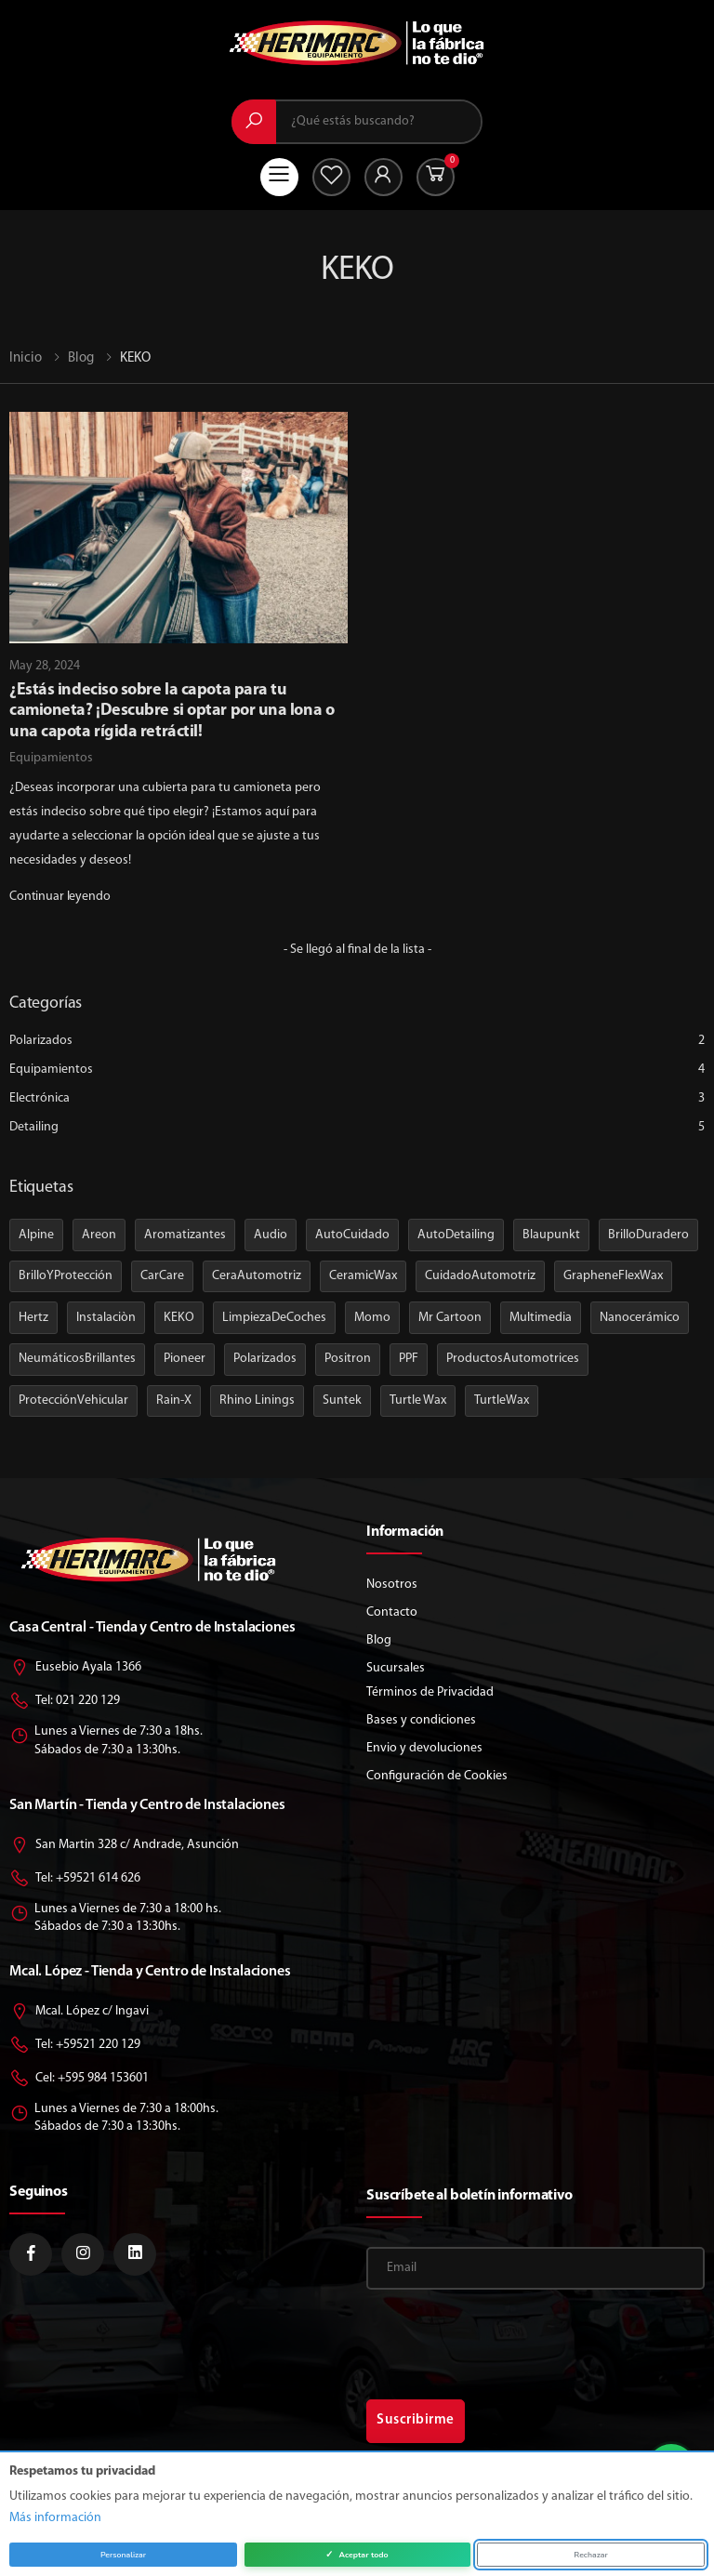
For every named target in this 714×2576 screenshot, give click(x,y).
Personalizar (123, 2554)
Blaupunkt (551, 1235)
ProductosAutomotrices (512, 1359)
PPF (408, 1359)
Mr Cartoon (450, 1318)
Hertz (33, 1318)
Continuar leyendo (60, 897)
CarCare (162, 1276)
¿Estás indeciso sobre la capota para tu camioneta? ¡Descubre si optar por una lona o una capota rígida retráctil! (171, 711)
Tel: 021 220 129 (64, 1701)
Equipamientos (51, 758)
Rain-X (174, 1400)
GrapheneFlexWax (613, 1276)
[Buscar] (253, 121)
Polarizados (357, 1040)
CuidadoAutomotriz (480, 1276)
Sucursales (395, 1668)
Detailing (357, 1127)
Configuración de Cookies (437, 1776)
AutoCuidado (352, 1235)
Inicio (25, 358)
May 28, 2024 (44, 666)
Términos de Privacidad (430, 1692)
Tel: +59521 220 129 (74, 2045)
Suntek (342, 1400)
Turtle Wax (418, 1400)
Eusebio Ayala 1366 (75, 1668)
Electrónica (357, 1098)
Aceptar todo (356, 2554)
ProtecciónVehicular (73, 1400)
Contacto (391, 1612)
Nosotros (391, 1585)
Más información (55, 2518)
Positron (347, 1359)
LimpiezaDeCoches (274, 1318)
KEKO (179, 1318)
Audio (270, 1235)
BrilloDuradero (648, 1235)
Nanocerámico (640, 1318)
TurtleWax (501, 1400)
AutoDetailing (456, 1235)
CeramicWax (363, 1276)
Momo (372, 1318)
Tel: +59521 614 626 (74, 1879)
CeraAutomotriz (256, 1276)
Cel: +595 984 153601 (79, 2079)
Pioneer (184, 1359)
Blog (81, 358)
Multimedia (540, 1318)
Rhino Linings (257, 1400)
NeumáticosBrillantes (77, 1359)
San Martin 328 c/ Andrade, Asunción (124, 1845)
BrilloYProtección (65, 1276)
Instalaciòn (106, 1318)
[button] (435, 177)
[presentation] (475, 2336)
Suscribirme (416, 2420)
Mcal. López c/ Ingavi (79, 2012)
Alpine (36, 1235)
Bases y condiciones (421, 1720)
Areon (99, 1235)
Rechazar (590, 2554)
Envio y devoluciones (424, 1748)
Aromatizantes (185, 1235)
